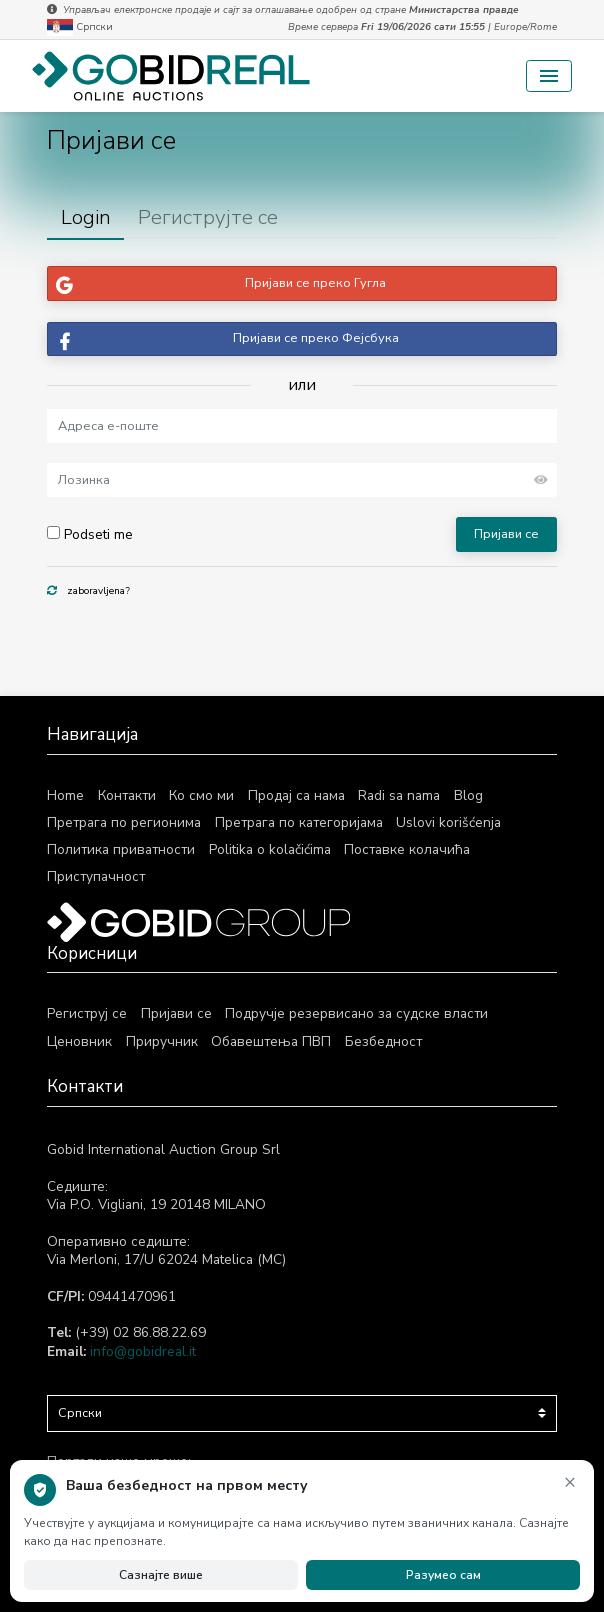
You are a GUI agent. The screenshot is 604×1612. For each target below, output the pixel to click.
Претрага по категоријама (299, 822)
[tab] (85, 218)
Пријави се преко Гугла (217, 283)
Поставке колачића (407, 849)
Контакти (127, 795)
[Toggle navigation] (549, 76)
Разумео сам (443, 1575)
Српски (80, 27)
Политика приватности (121, 849)
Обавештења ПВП (270, 1040)
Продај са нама (296, 795)
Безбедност (382, 1040)
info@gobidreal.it (143, 1351)
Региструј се (87, 1013)
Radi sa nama (399, 795)
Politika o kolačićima (270, 849)
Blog (468, 795)
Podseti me (90, 534)
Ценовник (79, 1040)
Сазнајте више (161, 1575)
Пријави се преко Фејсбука (223, 339)
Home (65, 795)
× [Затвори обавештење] (570, 1481)
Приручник (162, 1040)
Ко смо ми (201, 795)
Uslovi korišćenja (448, 822)
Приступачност (96, 876)
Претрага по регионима (124, 822)
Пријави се (506, 534)
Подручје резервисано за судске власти (356, 1013)
